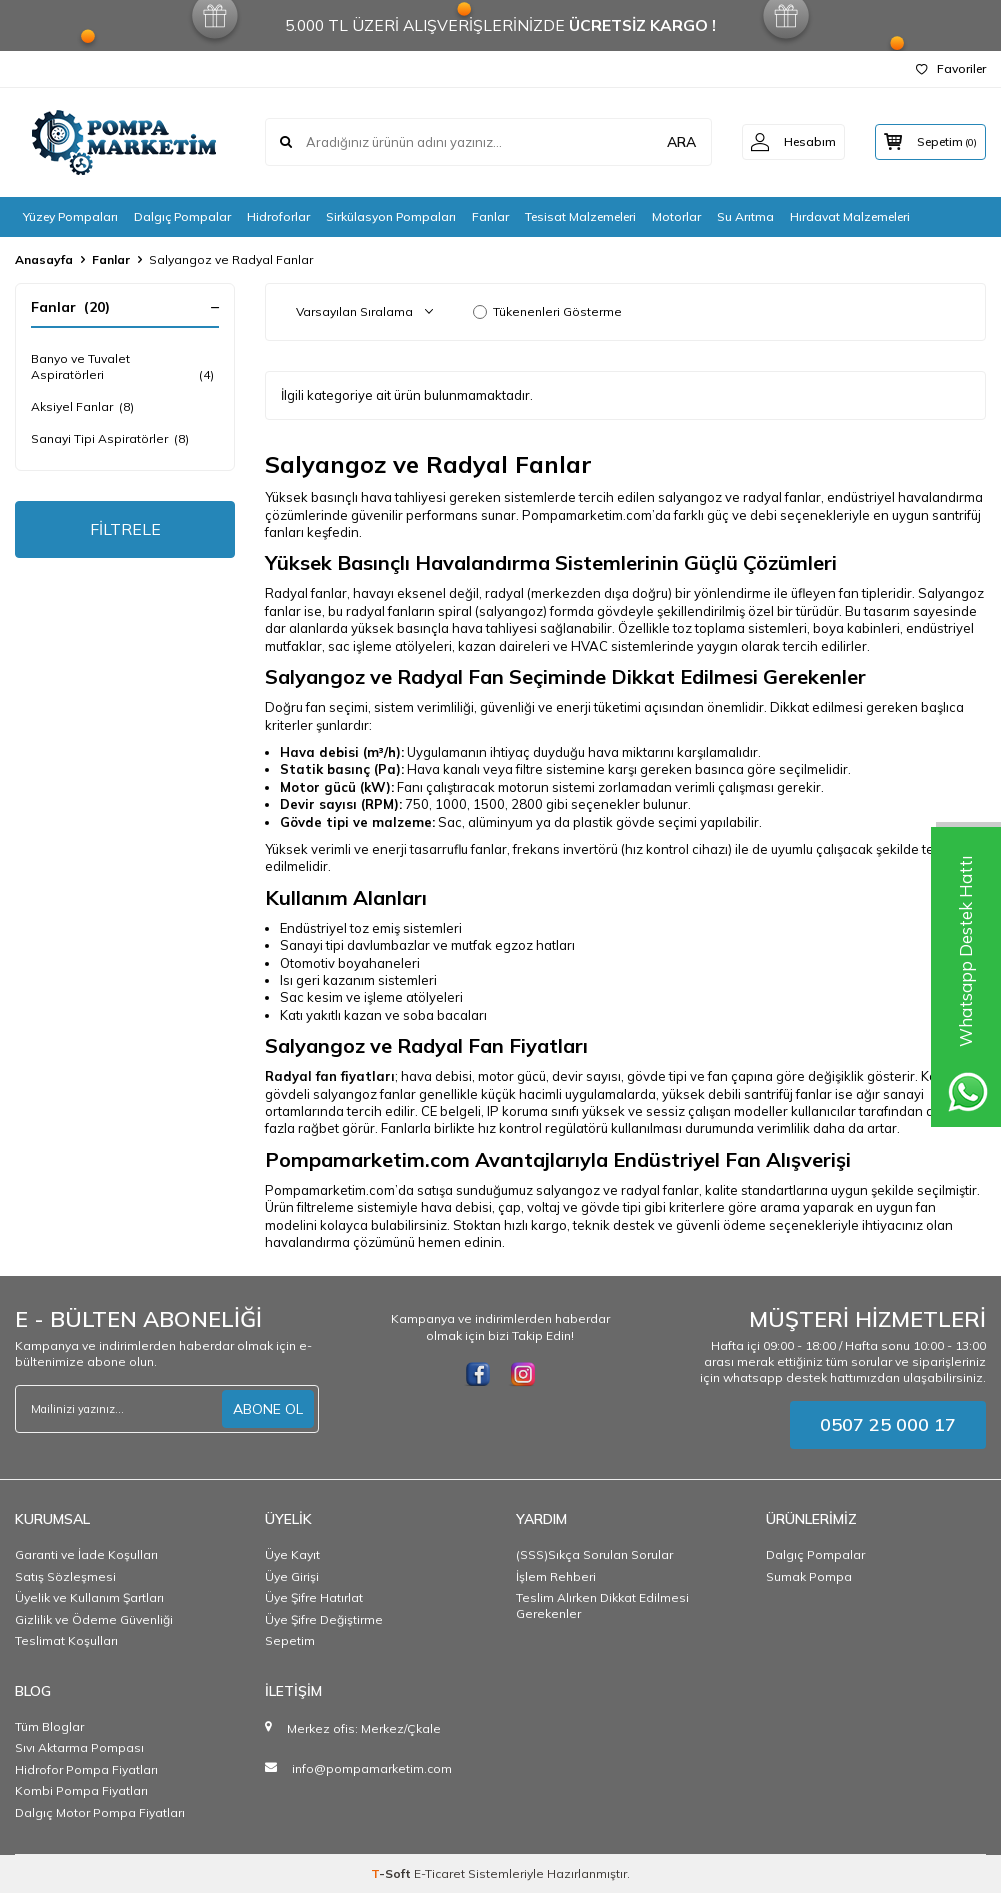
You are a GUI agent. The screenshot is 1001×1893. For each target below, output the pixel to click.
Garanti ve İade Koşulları (86, 1554)
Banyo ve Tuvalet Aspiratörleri (125, 367)
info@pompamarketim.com (372, 1768)
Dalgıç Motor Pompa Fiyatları (100, 1812)
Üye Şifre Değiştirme (324, 1619)
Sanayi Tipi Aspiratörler (110, 439)
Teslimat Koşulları (66, 1640)
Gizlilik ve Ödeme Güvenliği (94, 1619)
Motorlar (676, 216)
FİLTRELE (125, 529)
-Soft (392, 1873)
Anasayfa (44, 259)
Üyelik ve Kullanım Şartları (89, 1597)
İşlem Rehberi (556, 1576)
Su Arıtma (745, 216)
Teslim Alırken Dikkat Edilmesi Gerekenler (602, 1605)
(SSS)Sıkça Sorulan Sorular (594, 1554)
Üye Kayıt (292, 1554)
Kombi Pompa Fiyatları (81, 1790)
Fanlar (490, 216)
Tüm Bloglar (49, 1726)
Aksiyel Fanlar (82, 407)
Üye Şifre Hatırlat (314, 1597)
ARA (673, 142)
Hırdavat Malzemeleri (850, 216)
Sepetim (290, 1640)
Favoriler (951, 68)
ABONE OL (268, 1409)
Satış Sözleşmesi (65, 1576)
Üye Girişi (292, 1576)
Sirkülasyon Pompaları (391, 216)
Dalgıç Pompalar (182, 216)
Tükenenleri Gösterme (547, 311)
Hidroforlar (278, 216)
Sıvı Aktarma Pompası (79, 1747)
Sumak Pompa (809, 1576)
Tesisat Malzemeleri (580, 216)
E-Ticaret (439, 1873)
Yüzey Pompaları (70, 216)
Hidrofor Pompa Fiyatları (86, 1769)
